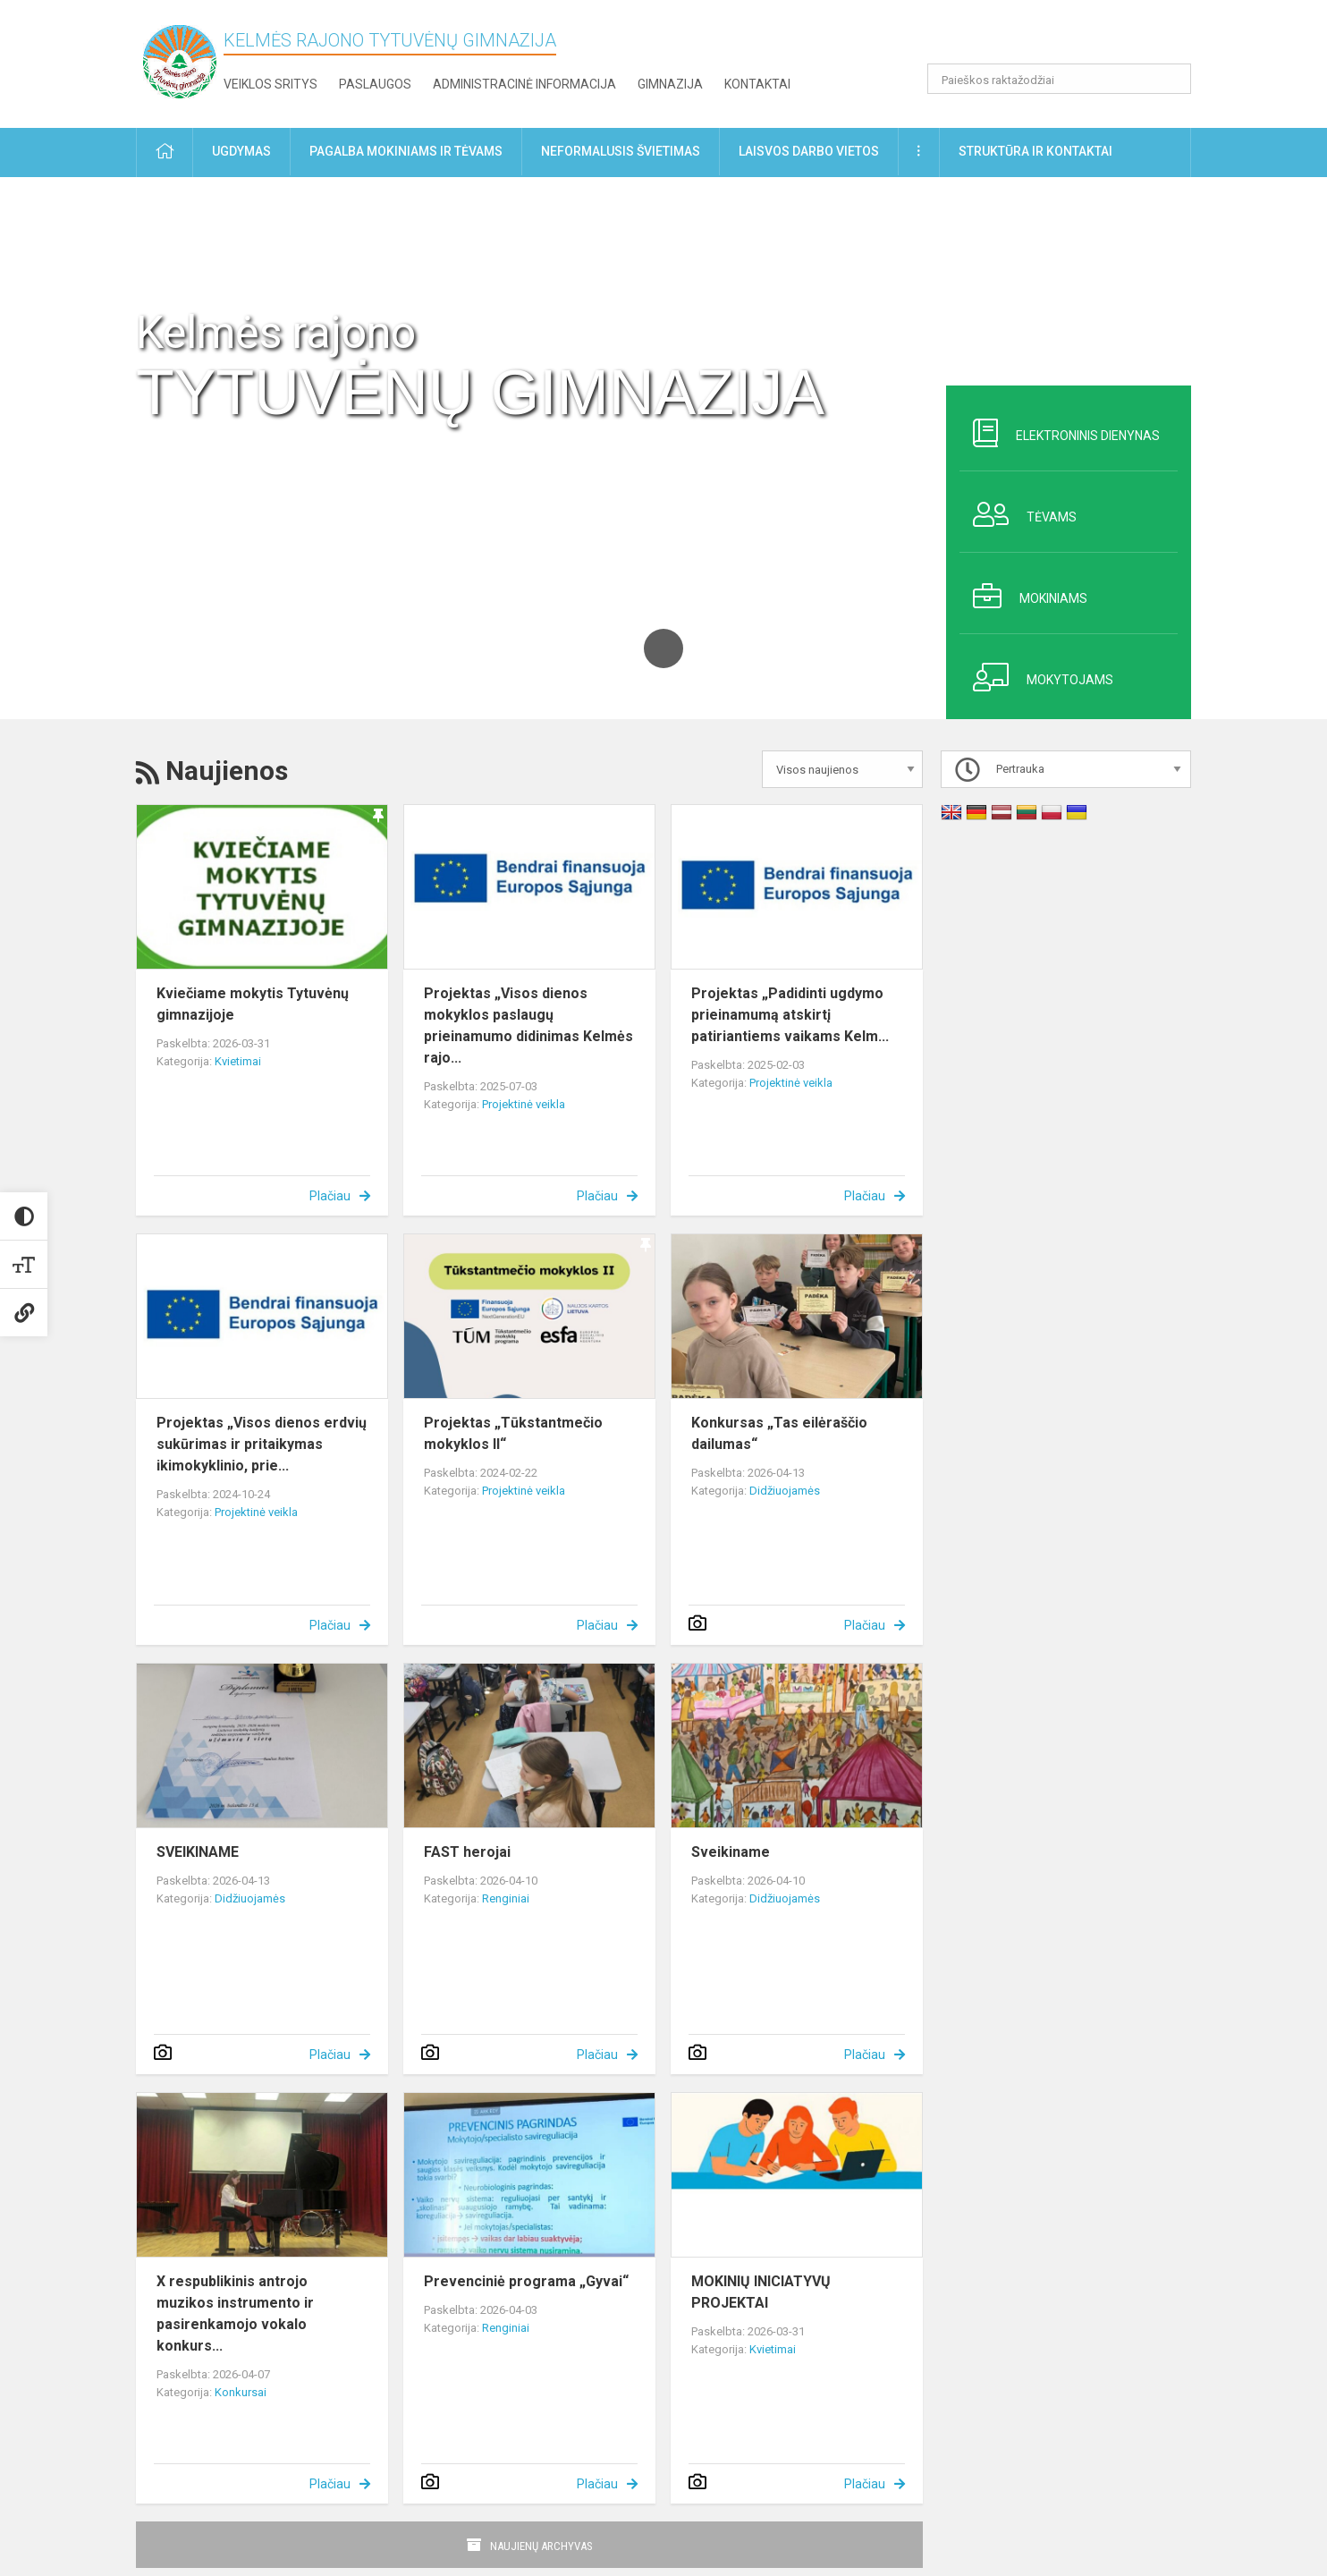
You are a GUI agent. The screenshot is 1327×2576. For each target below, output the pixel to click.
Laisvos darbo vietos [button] (809, 151)
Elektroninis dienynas (1059, 433)
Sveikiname (730, 1851)
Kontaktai (757, 84)
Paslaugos (375, 84)
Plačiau (330, 1196)
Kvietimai (238, 1061)
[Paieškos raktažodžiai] (1059, 79)
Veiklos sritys (270, 84)
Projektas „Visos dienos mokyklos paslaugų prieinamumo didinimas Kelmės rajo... (528, 1025)
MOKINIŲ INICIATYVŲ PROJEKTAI (761, 2292)
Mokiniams (1023, 595)
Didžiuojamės (784, 1490)
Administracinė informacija (524, 84)
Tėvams (1018, 514)
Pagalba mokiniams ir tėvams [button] (406, 151)
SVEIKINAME (197, 1851)
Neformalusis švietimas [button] (620, 151)
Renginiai (505, 1898)
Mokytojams (1036, 677)
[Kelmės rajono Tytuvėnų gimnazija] (180, 60)
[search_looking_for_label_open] (1171, 78)
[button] (1069, 37)
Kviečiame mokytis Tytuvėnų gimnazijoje (252, 1004)
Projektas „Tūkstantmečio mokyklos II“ (513, 1433)
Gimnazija (670, 84)
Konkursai (240, 2392)
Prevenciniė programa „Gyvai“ (526, 2281)
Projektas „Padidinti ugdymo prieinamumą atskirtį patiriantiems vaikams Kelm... (790, 1015)
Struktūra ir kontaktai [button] (1035, 151)
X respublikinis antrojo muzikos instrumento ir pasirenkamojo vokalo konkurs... (235, 2313)
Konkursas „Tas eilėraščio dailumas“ (779, 1433)
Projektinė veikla (523, 1104)
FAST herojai (467, 1851)
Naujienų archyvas (541, 2546)
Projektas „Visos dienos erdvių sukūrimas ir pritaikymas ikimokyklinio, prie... (261, 1444)
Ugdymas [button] (241, 151)
